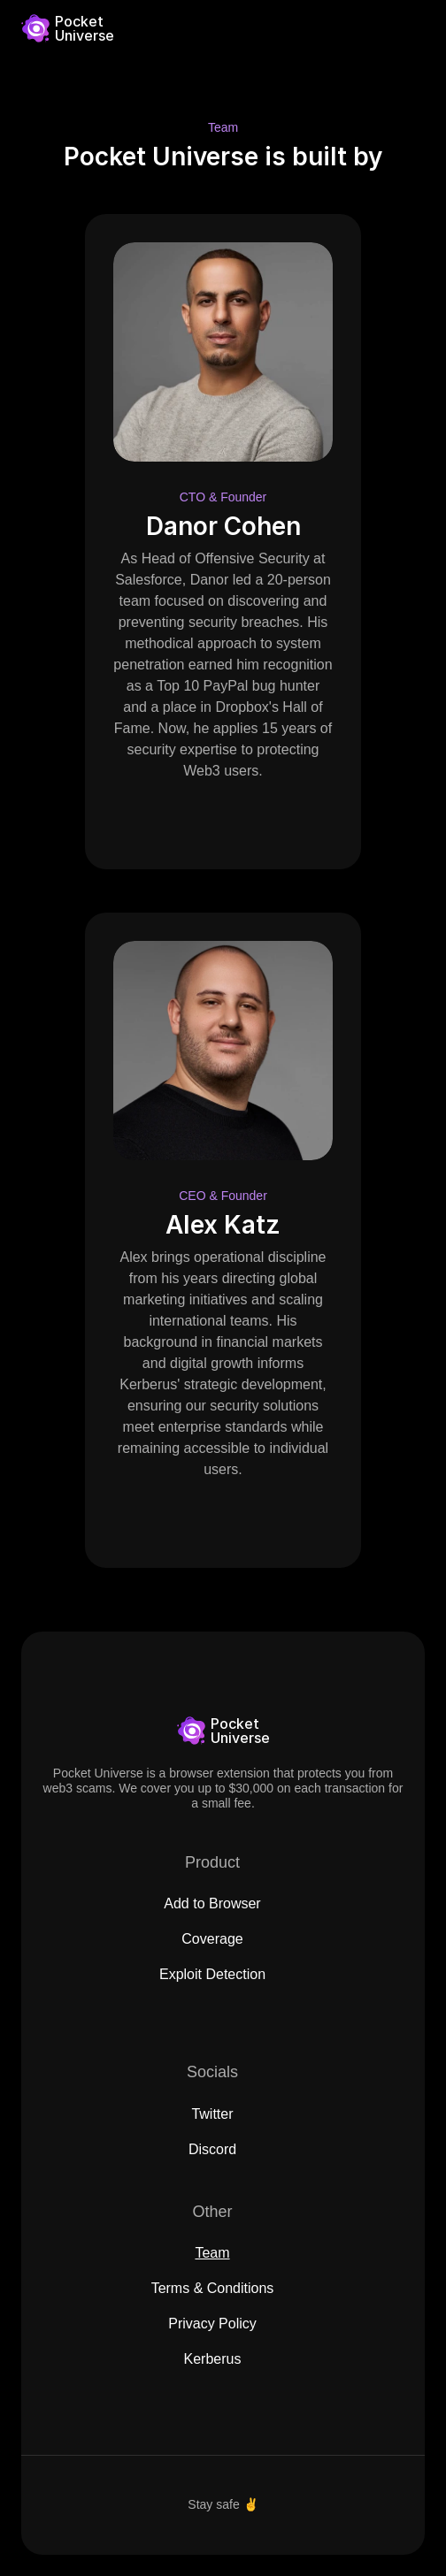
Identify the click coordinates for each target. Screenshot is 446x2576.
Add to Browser (212, 1903)
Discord (212, 2149)
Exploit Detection (212, 1974)
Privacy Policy (212, 2323)
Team (212, 2252)
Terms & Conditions (212, 2288)
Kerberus (213, 2358)
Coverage (211, 1938)
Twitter (212, 2113)
